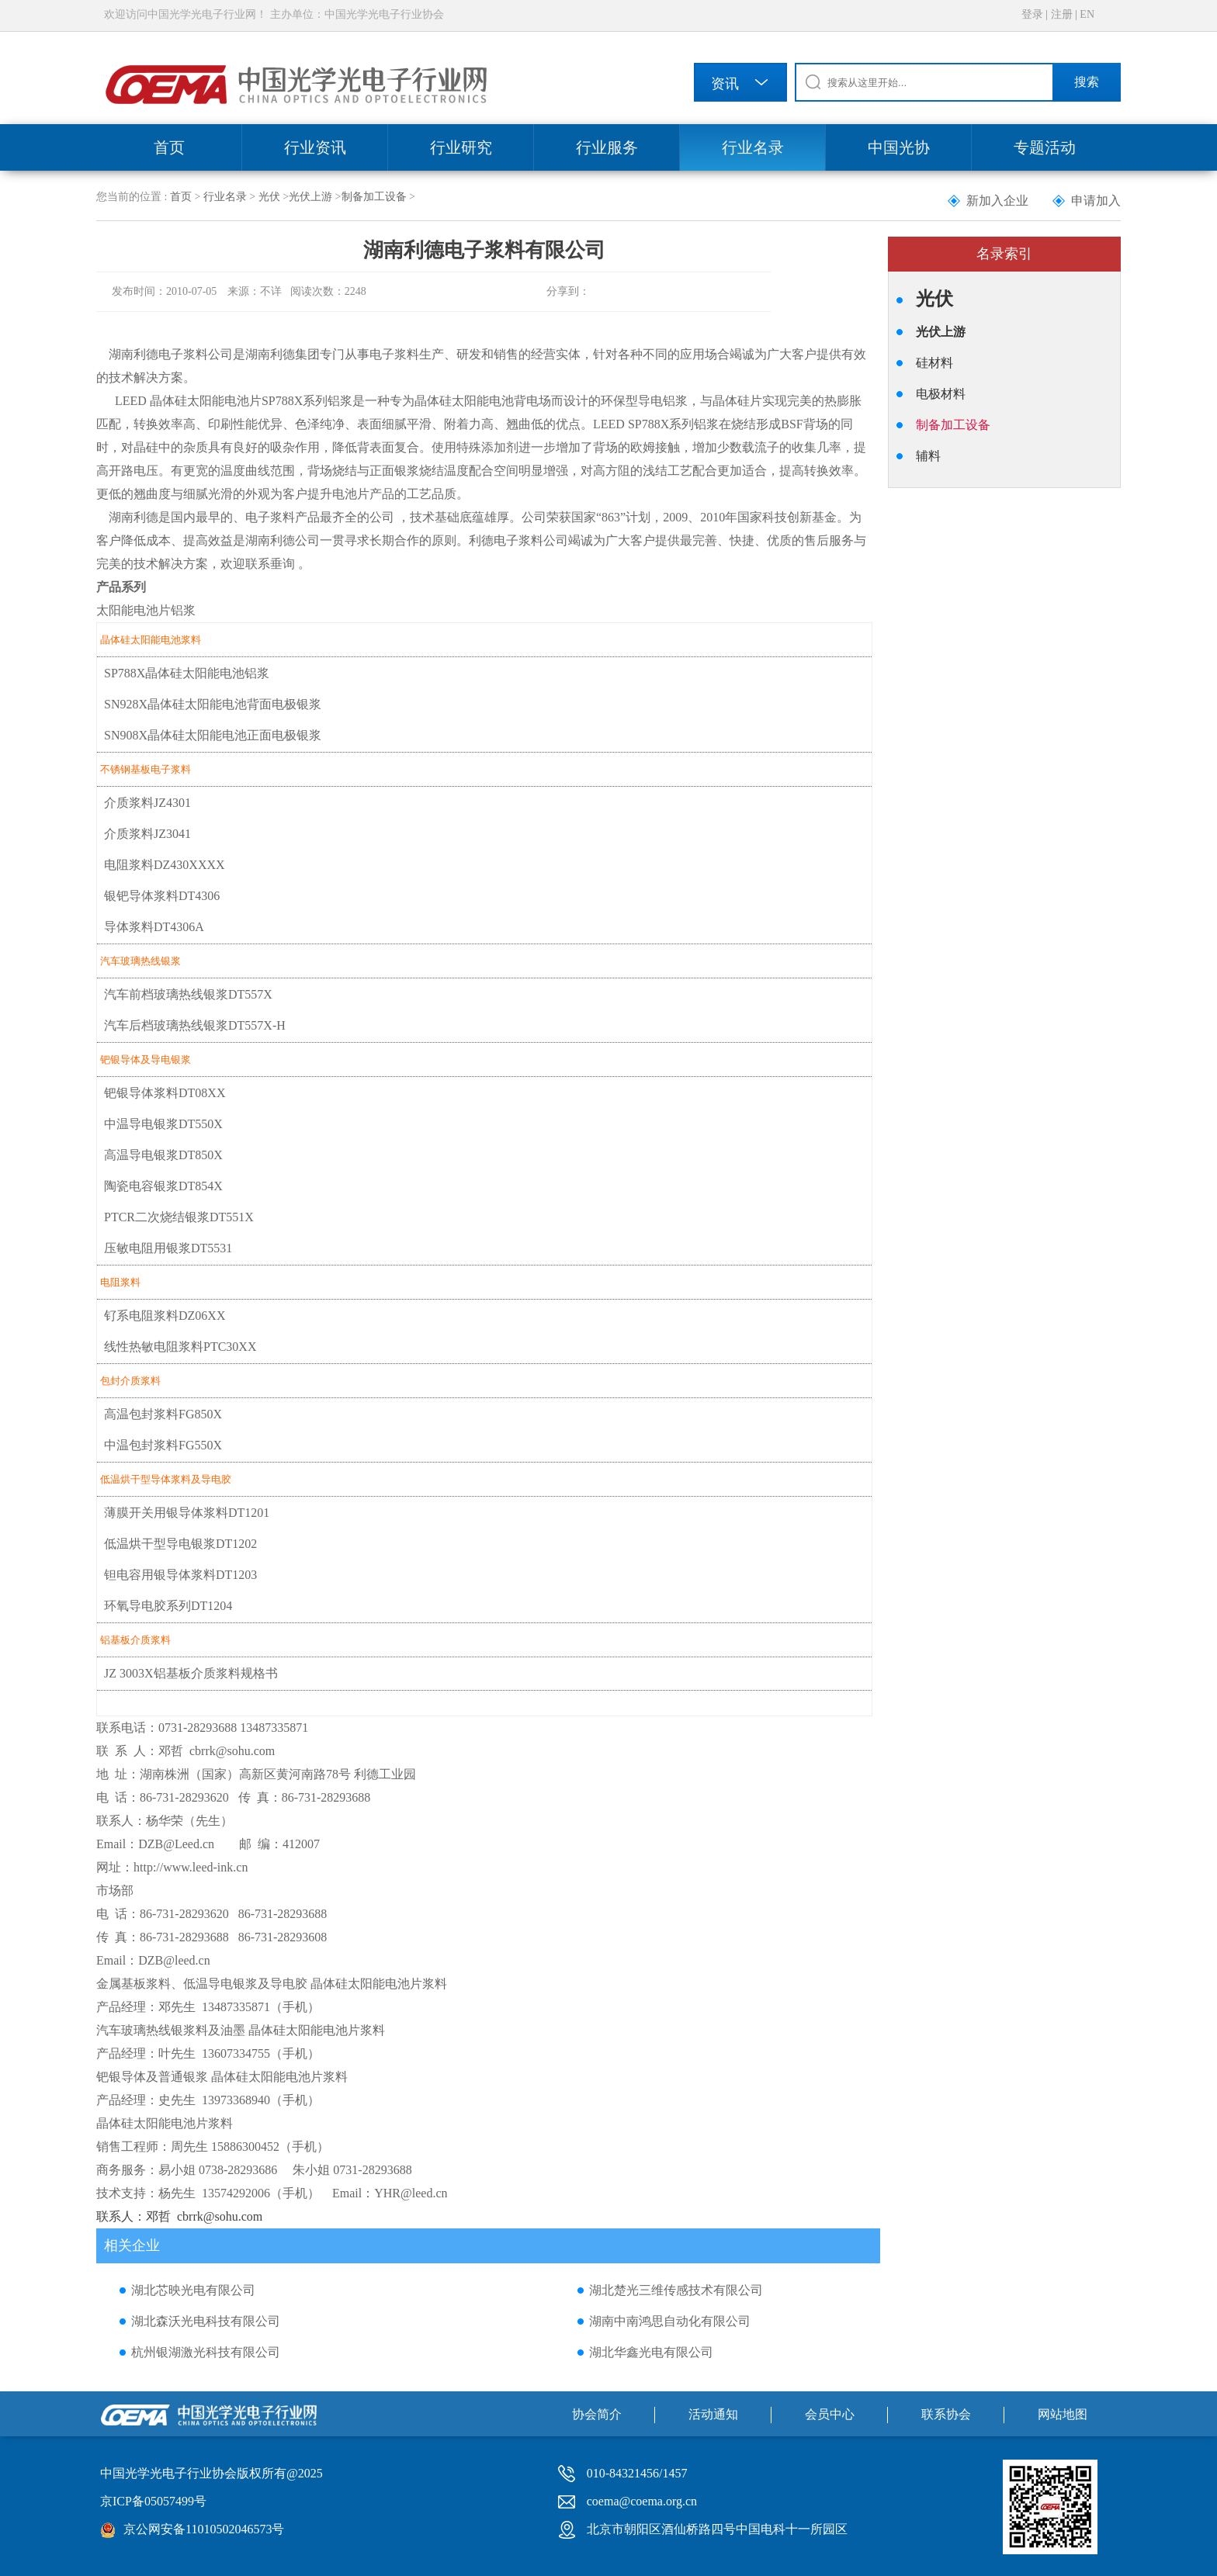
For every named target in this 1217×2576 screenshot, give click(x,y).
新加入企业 (997, 200)
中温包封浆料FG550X (163, 1445)
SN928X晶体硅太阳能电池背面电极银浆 (212, 704)
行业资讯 (315, 147)
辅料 (928, 455)
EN (1087, 14)
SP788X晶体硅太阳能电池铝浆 (186, 673)
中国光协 (899, 147)
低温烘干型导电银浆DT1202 (180, 1543)
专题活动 (1045, 147)
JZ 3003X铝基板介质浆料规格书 (191, 1673)
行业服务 (607, 147)
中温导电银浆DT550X (163, 1123)
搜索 (1086, 81)
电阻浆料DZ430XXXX (164, 864)
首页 (169, 147)
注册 (1062, 14)
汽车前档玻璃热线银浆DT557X (188, 994)
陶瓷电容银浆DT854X (163, 1186)
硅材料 (934, 362)
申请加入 (1096, 200)
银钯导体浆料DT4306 (162, 895)
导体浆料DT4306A (154, 926)
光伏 (269, 197)
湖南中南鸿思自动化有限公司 (670, 2321)
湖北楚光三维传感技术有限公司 (676, 2290)
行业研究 (461, 147)
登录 (1032, 14)
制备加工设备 (374, 197)
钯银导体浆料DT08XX (164, 1092)
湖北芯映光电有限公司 (193, 2290)
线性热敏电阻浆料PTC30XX (180, 1346)
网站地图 (1062, 2414)
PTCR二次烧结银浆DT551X (179, 1217)
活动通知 (713, 2414)
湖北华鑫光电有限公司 (651, 2352)
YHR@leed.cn (410, 2193)
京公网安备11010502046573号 (203, 2529)
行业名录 (753, 147)
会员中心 (830, 2414)
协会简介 (597, 2414)
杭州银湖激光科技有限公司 (205, 2352)
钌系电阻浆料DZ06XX (164, 1315)
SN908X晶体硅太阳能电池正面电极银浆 (212, 735)
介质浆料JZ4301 (147, 802)
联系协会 (946, 2414)
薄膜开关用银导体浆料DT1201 (186, 1512)
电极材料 (941, 393)
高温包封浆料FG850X (163, 1414)
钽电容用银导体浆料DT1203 (180, 1574)
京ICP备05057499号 (153, 2501)
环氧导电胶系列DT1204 (168, 1605)
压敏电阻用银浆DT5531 (168, 1248)
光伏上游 (310, 197)
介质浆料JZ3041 (147, 833)
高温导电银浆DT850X (163, 1155)
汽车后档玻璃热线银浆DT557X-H (195, 1025)
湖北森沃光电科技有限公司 (205, 2321)
